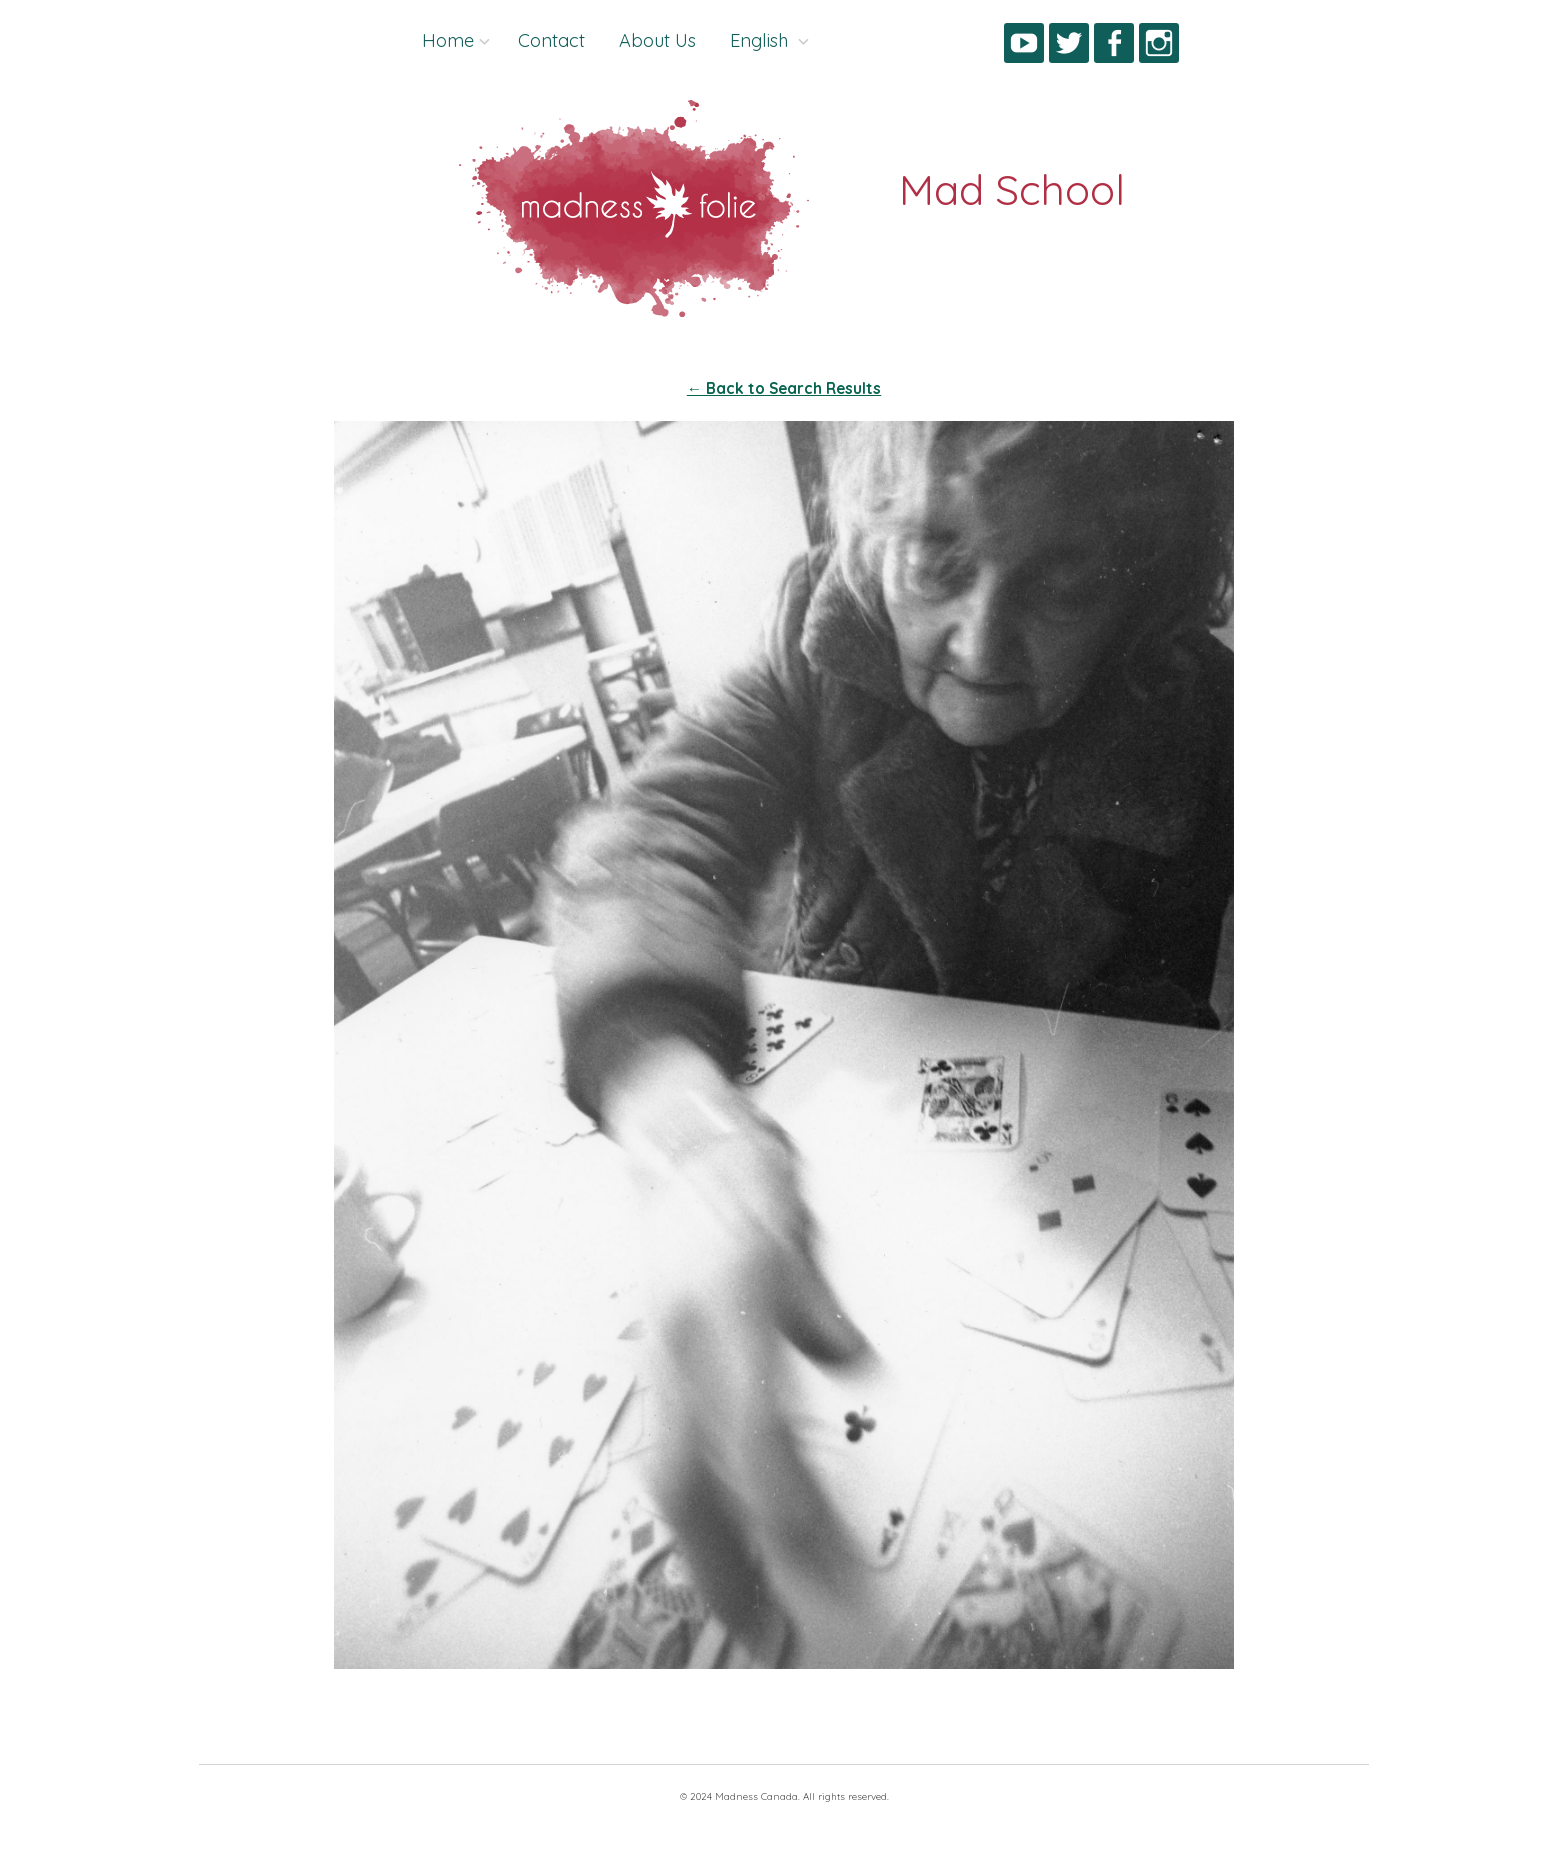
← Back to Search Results (784, 388)
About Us (657, 40)
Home (448, 40)
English (761, 40)
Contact (551, 40)
